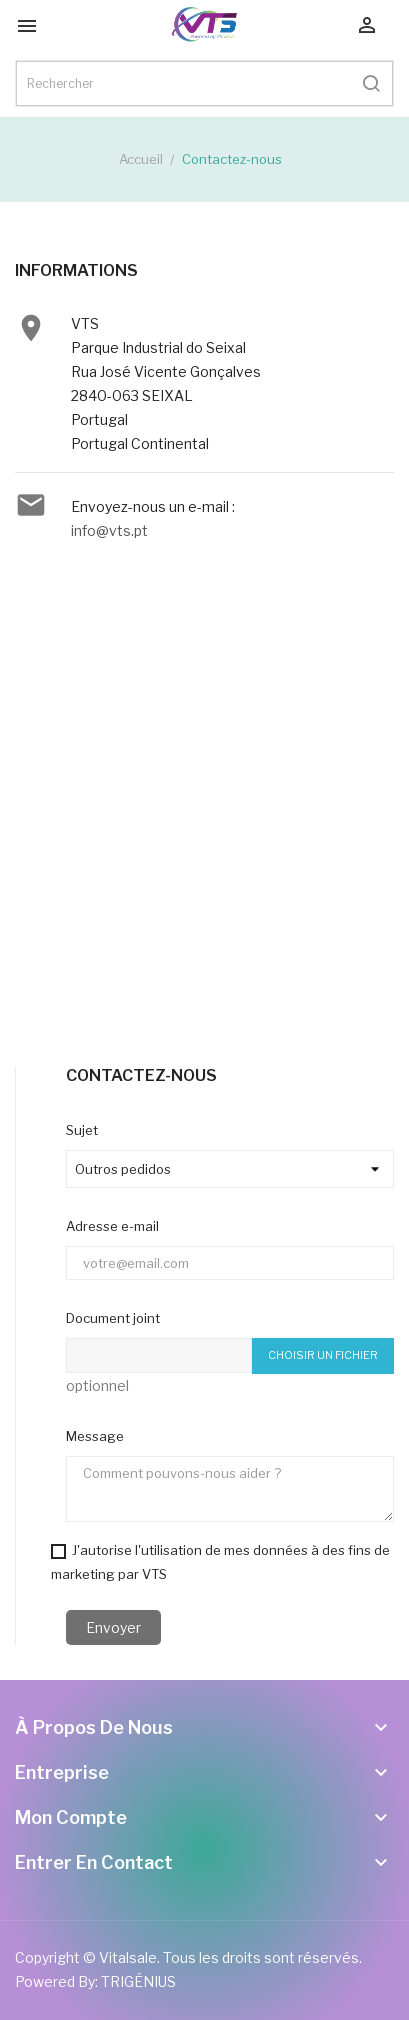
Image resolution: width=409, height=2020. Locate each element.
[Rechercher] (204, 83)
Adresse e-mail (112, 1226)
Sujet (82, 1130)
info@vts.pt (109, 530)
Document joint (113, 1318)
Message (95, 1436)
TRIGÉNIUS (138, 1981)
